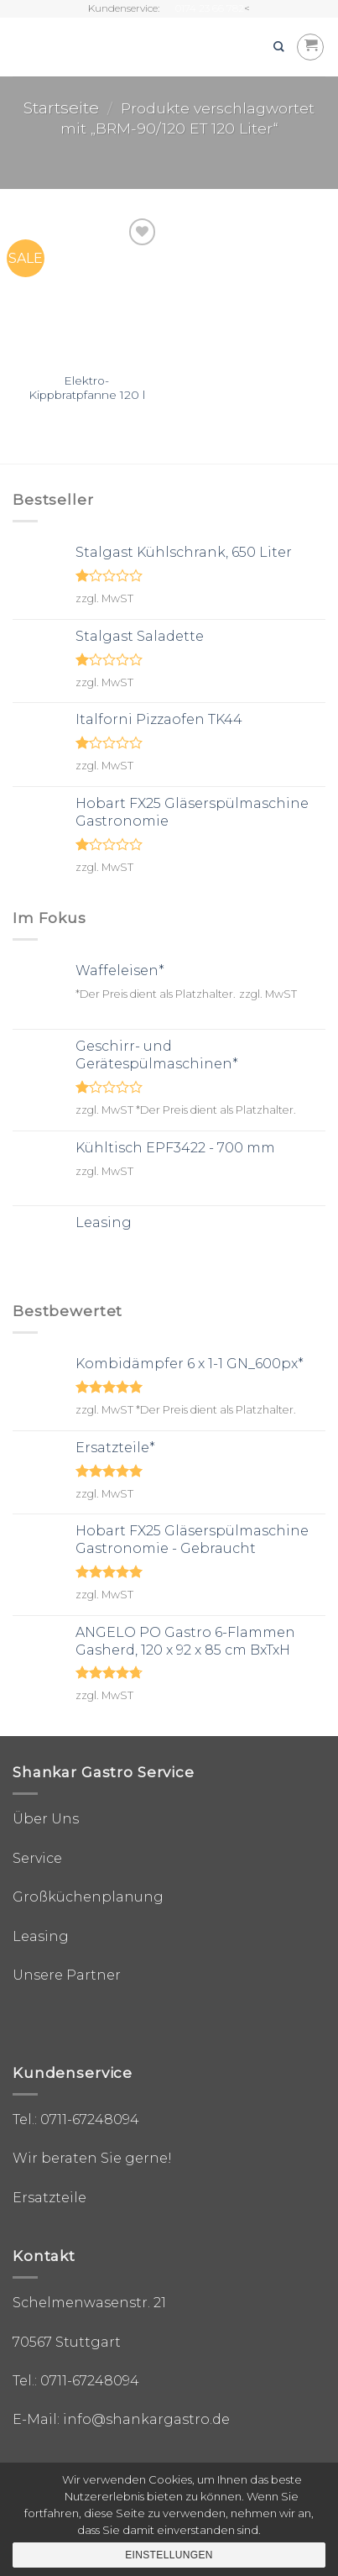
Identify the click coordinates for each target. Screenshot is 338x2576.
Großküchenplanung (88, 1897)
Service (37, 1858)
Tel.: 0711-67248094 (76, 2119)
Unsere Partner (67, 1975)
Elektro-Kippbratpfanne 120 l (87, 388)
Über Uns (46, 1819)
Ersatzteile (49, 2198)
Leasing (41, 1936)
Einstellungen (169, 2555)
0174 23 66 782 (209, 8)
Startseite (61, 107)
